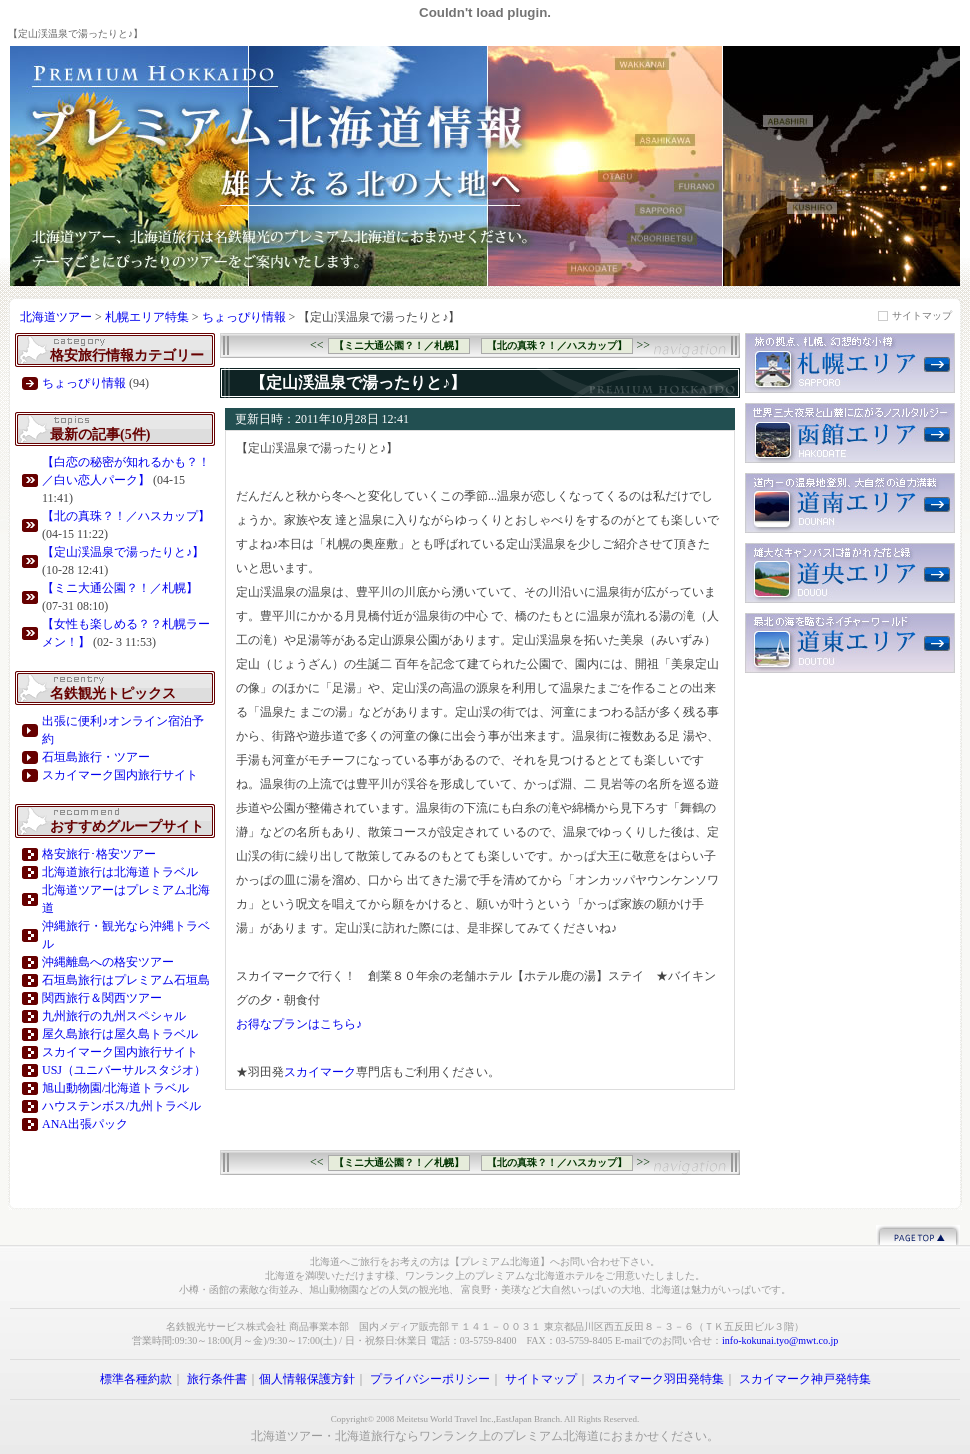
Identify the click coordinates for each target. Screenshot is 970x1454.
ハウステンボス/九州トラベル (121, 1106)
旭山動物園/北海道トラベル (115, 1088)
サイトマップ (922, 315)
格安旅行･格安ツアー (99, 854)
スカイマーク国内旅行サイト (120, 775)
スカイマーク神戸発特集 (805, 1379)
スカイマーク (320, 1072)
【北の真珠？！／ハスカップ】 (126, 516)
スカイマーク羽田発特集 (658, 1379)
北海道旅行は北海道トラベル (120, 872)
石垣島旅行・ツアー (96, 757)
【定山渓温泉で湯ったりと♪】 (123, 552)
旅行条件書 (217, 1379)
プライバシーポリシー (430, 1379)
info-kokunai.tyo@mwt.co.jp (780, 1340)
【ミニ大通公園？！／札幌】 (120, 588)
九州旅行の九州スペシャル (114, 1016)
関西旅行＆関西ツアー (102, 998)
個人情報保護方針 (307, 1379)
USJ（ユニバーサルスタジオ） (124, 1070)
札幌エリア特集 (148, 317)
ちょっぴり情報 (244, 317)
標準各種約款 (136, 1379)
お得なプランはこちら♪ (299, 1024)
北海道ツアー (56, 317)
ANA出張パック (85, 1124)
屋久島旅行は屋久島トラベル (120, 1034)
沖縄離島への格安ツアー (108, 962)
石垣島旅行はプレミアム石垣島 (126, 980)
